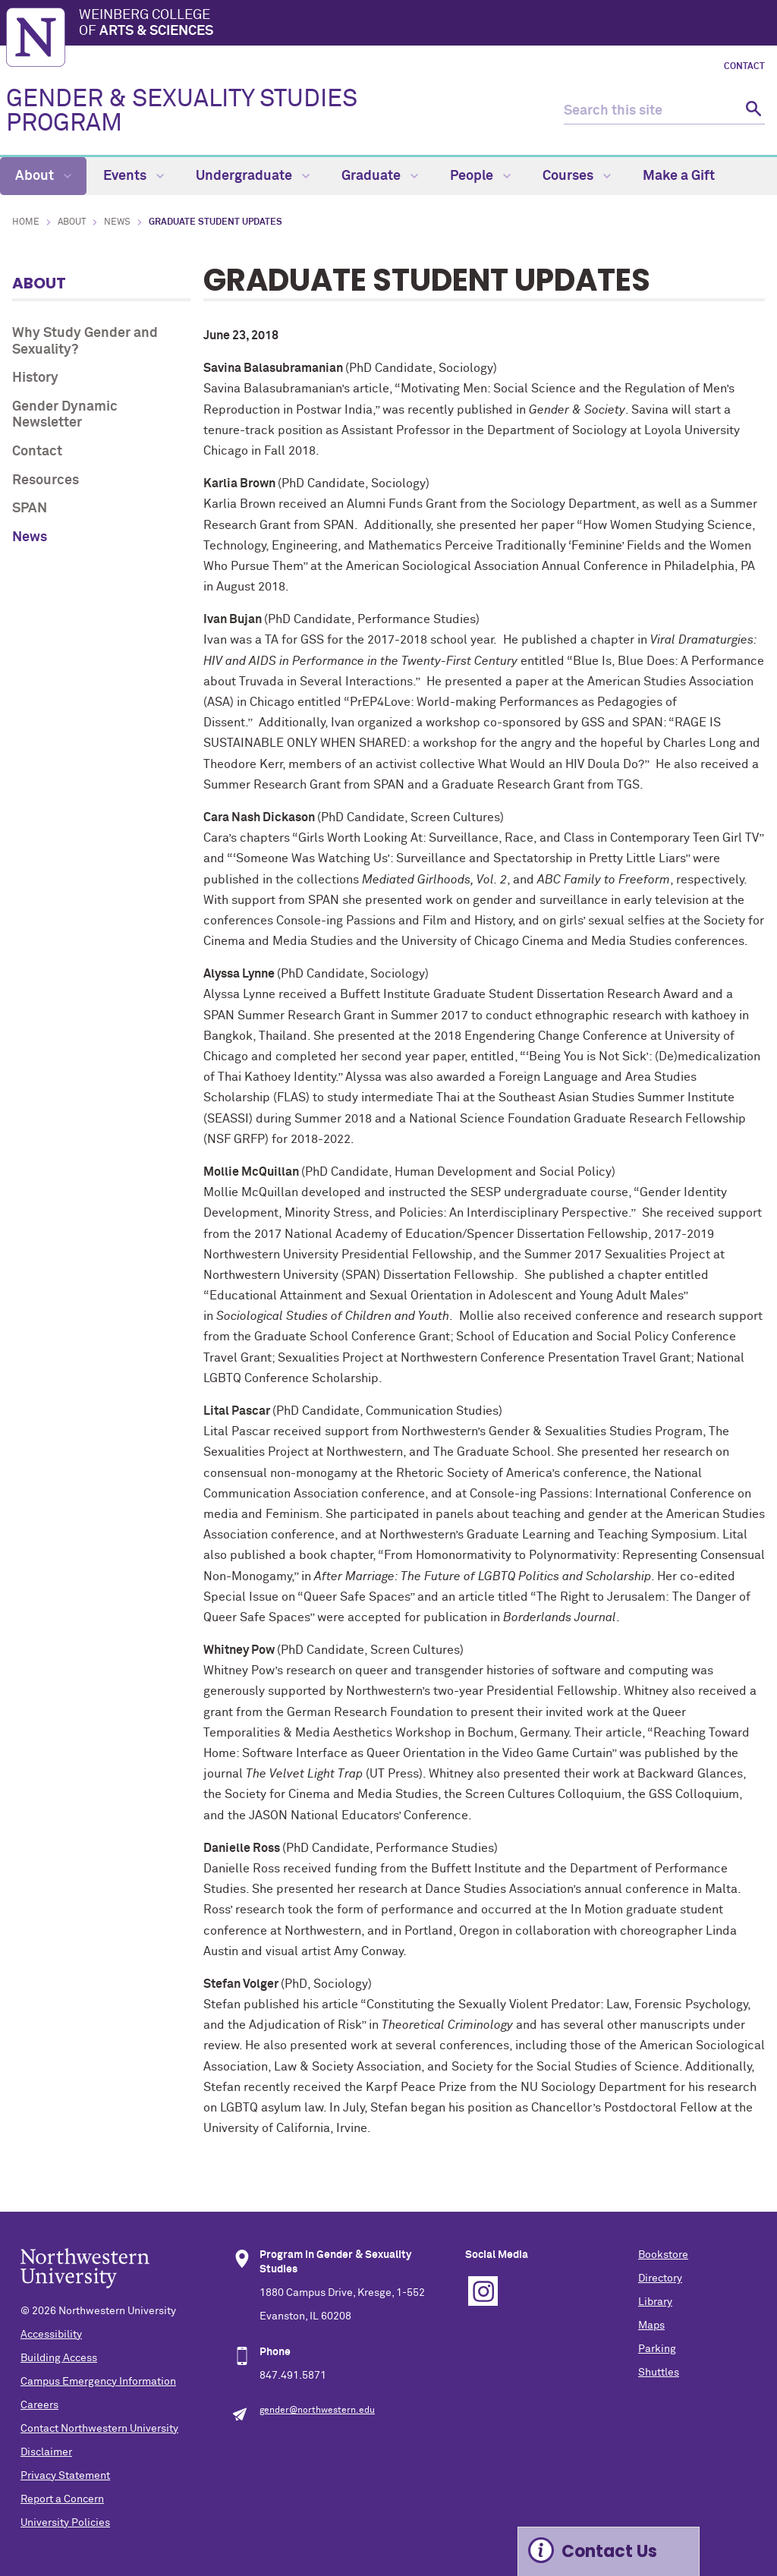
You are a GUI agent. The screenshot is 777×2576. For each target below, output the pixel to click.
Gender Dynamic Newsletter (65, 415)
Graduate (379, 176)
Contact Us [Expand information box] (609, 2551)
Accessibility (51, 2334)
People (480, 176)
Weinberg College (425, 24)
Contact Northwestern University (99, 2428)
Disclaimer (46, 2452)
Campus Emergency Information (98, 2381)
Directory (660, 2278)
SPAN (29, 508)
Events (133, 176)
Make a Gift (679, 176)
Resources (45, 480)
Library (655, 2302)
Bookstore (663, 2255)
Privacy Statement (65, 2476)
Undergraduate (253, 176)
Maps (651, 2325)
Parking (657, 2349)
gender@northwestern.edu (317, 2410)
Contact (744, 66)
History (35, 378)
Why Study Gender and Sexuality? (85, 341)
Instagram (483, 2291)
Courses (577, 176)
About (43, 176)
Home (25, 222)
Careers (39, 2405)
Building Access (58, 2358)
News (117, 222)
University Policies (65, 2523)
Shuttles (658, 2372)
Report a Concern (62, 2499)
